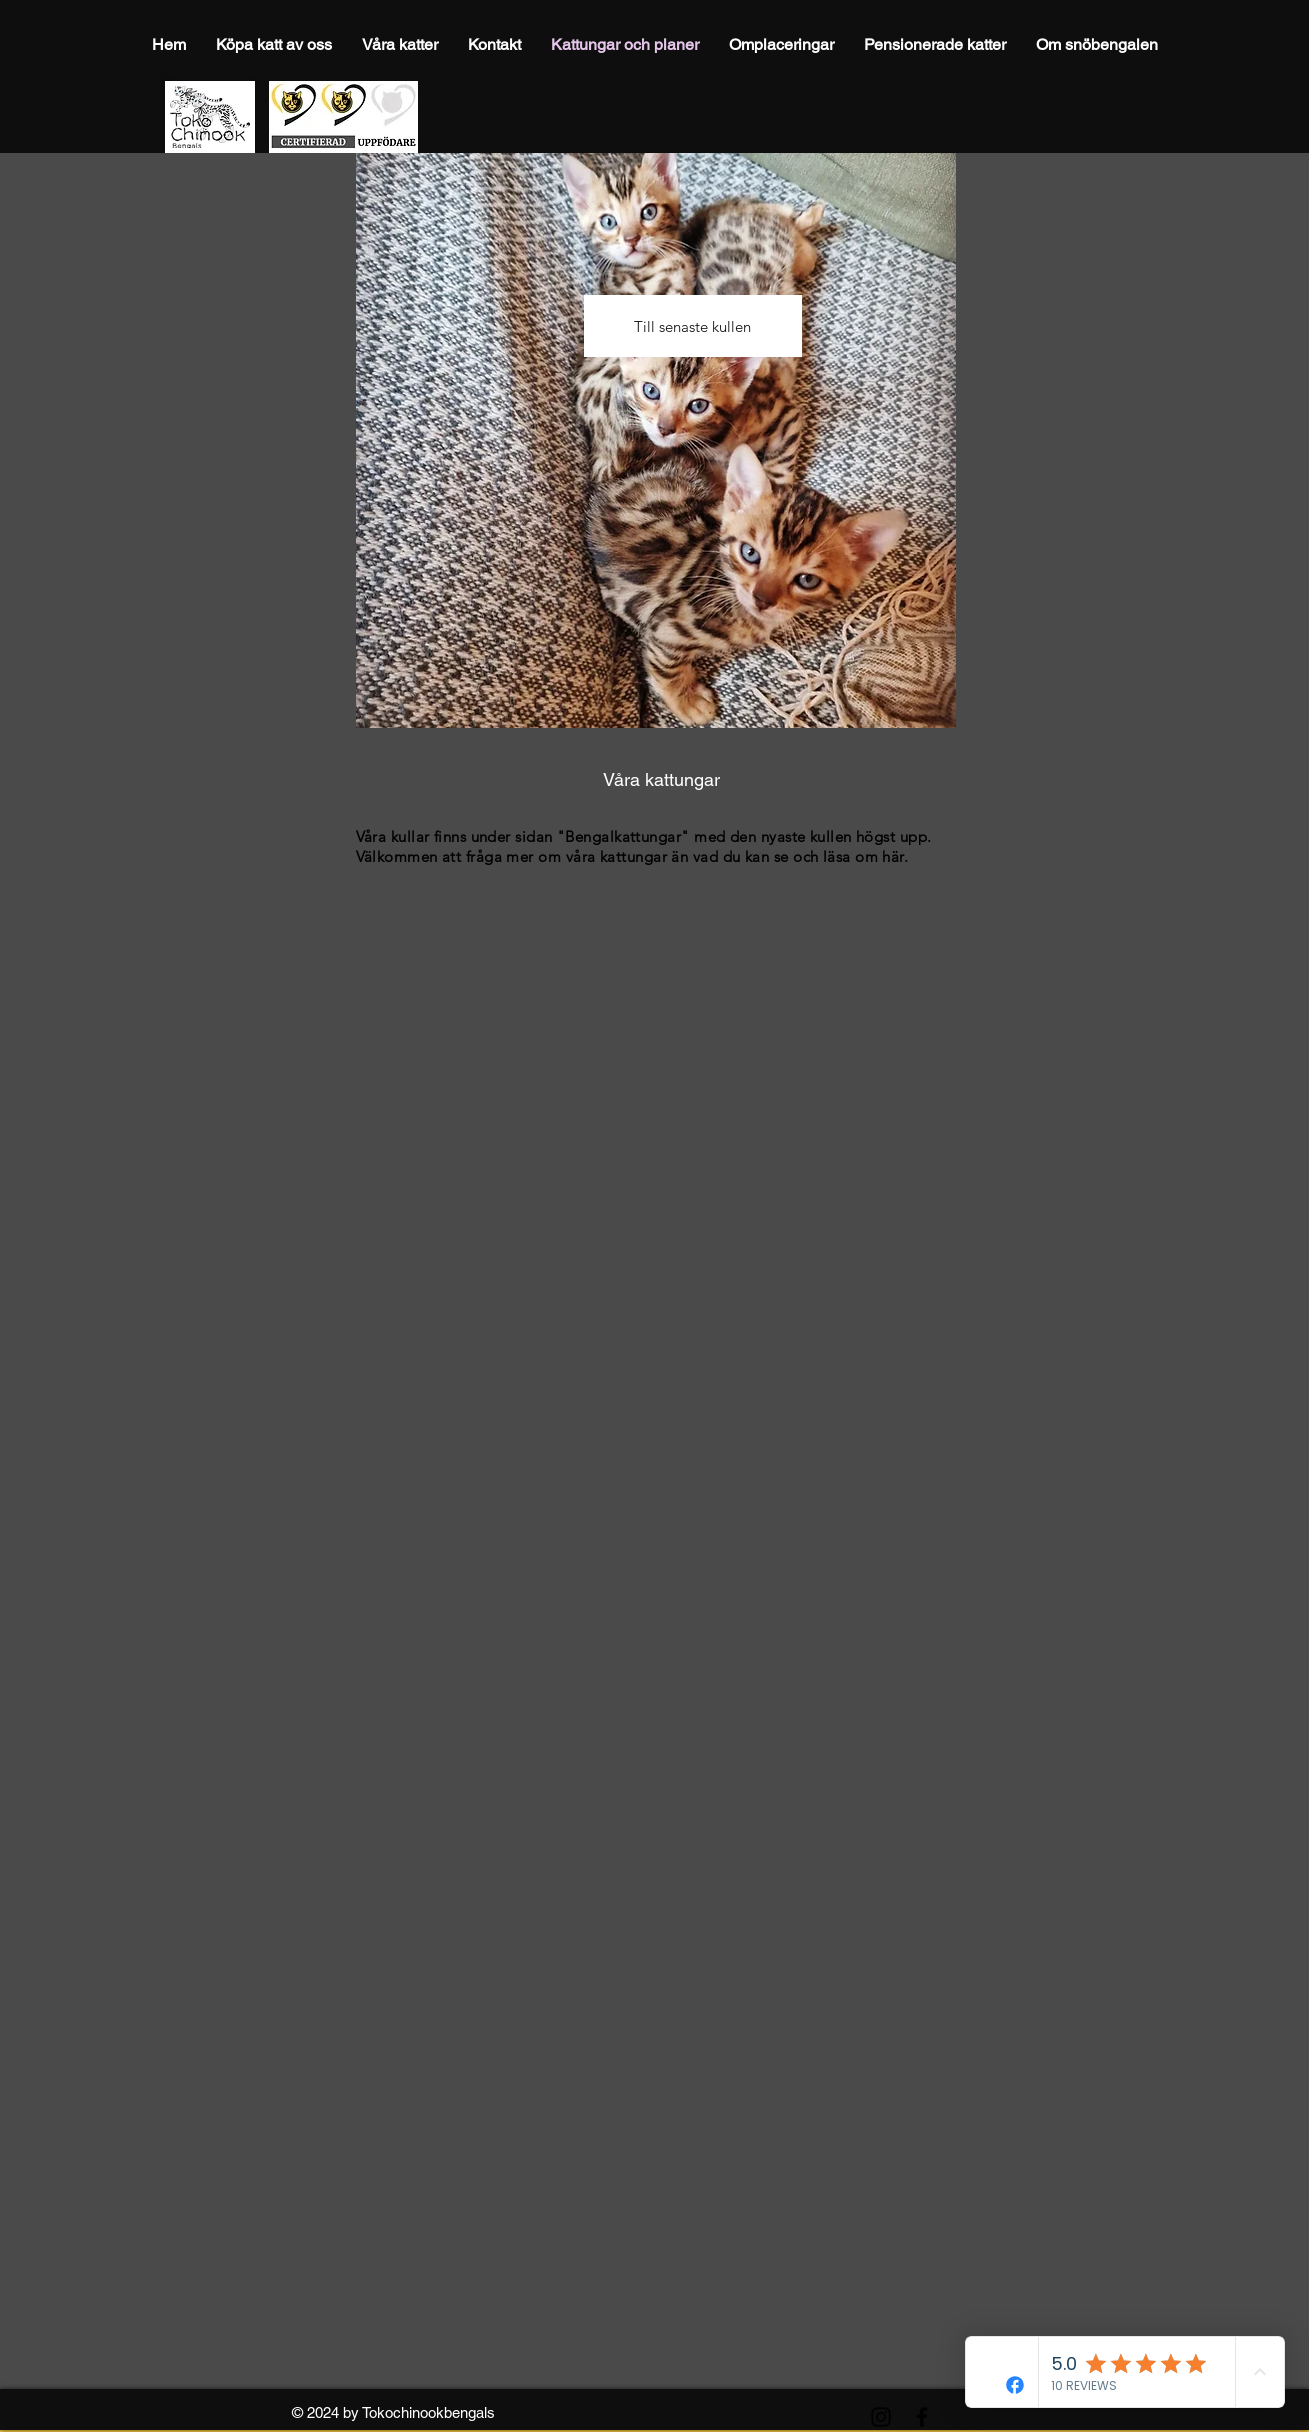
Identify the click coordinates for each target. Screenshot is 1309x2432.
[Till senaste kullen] (693, 326)
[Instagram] (881, 2417)
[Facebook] (922, 2417)
